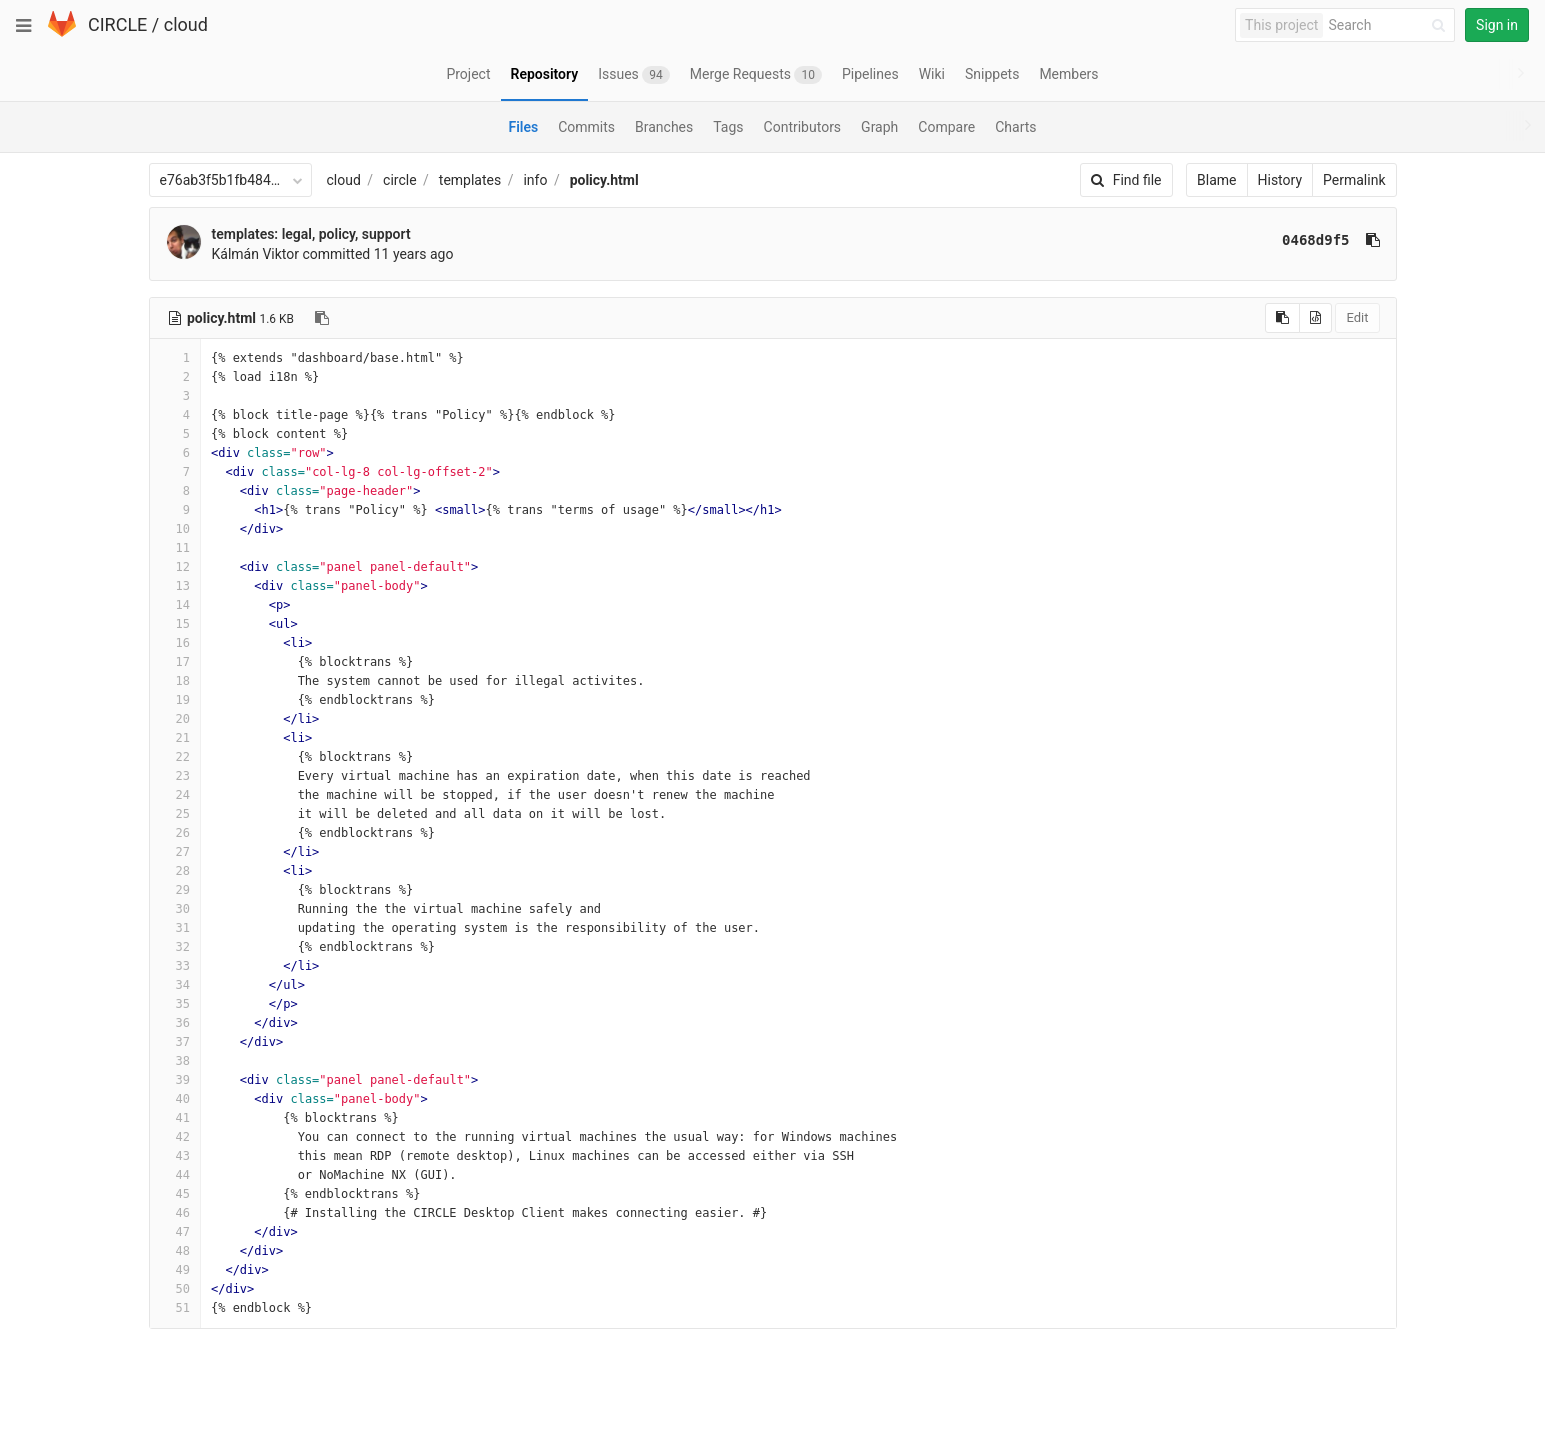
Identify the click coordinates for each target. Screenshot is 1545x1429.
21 (175, 738)
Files (523, 127)
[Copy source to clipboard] (1282, 318)
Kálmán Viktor (256, 254)
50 (175, 1289)
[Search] (1390, 25)
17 (175, 662)
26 (175, 833)
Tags (728, 127)
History (1280, 180)
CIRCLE (117, 24)
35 (175, 1004)
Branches (664, 127)
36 (175, 1023)
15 (175, 624)
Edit (1357, 317)
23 (175, 776)
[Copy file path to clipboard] (322, 318)
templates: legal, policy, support (311, 234)
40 (175, 1099)
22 (175, 757)
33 (175, 966)
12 (175, 567)
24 (175, 795)
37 (175, 1042)
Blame (1216, 180)
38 (175, 1061)
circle (400, 180)
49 (175, 1270)
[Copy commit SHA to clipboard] (1373, 240)
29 (175, 890)
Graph (879, 127)
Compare (946, 127)
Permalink (1354, 180)
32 (175, 947)
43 (175, 1156)
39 (175, 1080)
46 (175, 1213)
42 (175, 1137)
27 (175, 852)
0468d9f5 (1315, 240)
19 (175, 700)
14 (175, 605)
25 (175, 814)
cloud (186, 24)
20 (175, 719)
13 (175, 586)
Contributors (803, 127)
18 (175, 681)
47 (175, 1232)
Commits (586, 127)
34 (175, 985)
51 (175, 1308)
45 (175, 1194)
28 (175, 871)
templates (470, 180)
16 (175, 643)
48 (175, 1251)
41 (175, 1118)
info (535, 180)
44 (175, 1175)
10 (175, 529)
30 (175, 909)
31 (175, 928)
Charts (1015, 127)
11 (175, 548)
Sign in (1497, 25)
